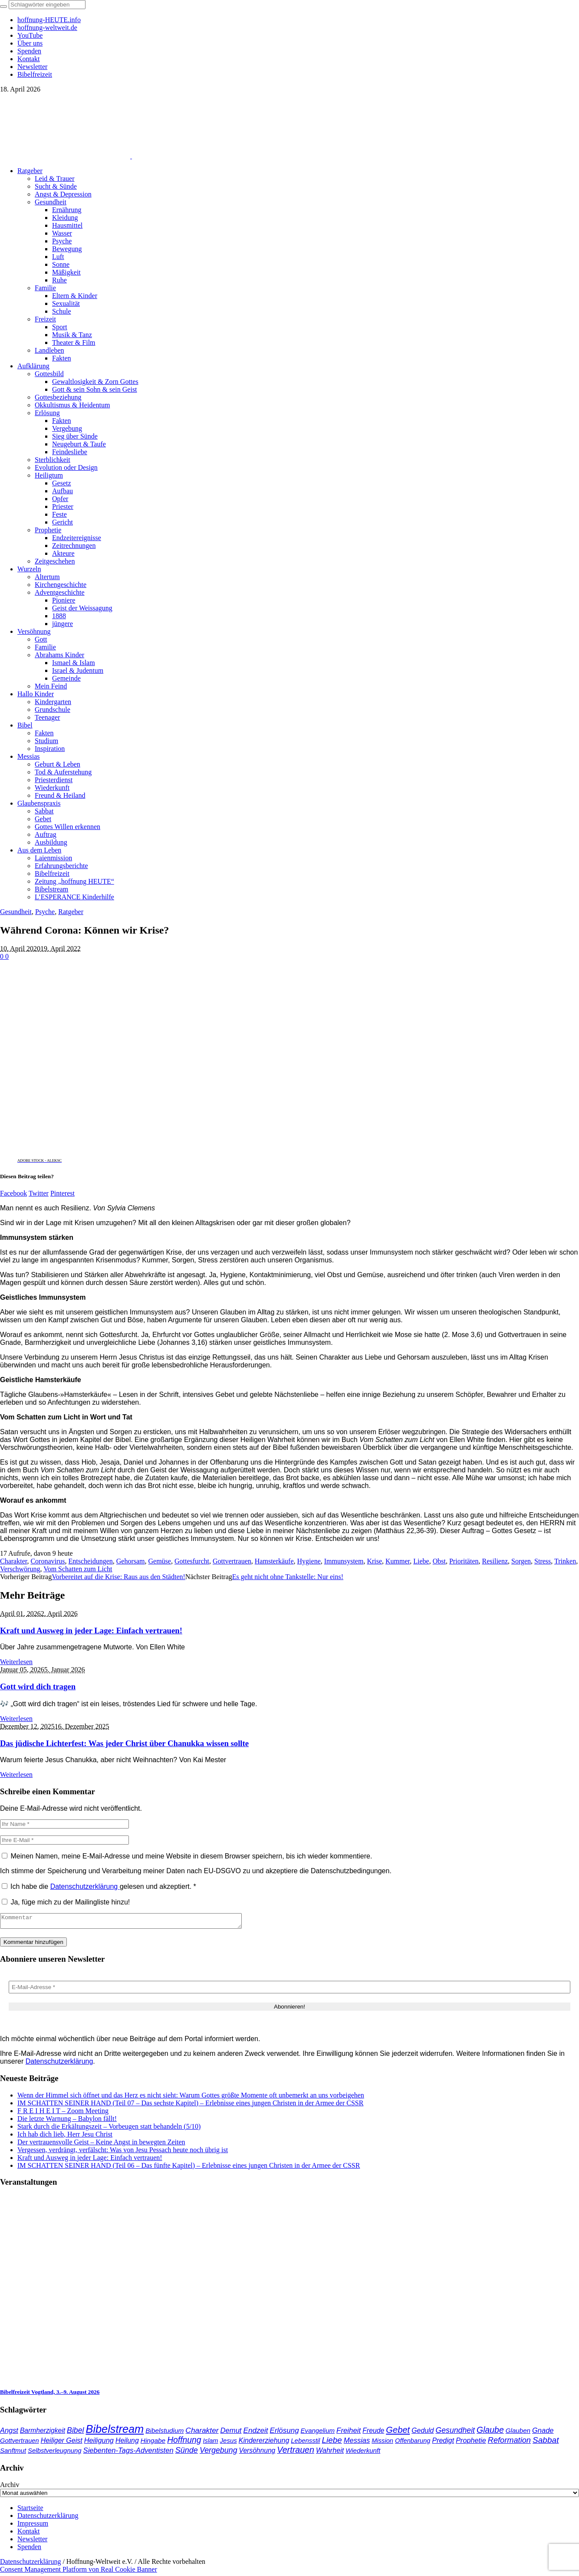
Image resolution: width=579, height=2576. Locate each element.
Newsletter (32, 2541)
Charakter (13, 1561)
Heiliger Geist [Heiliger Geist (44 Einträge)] (61, 2443)
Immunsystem (344, 1561)
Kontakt (28, 2533)
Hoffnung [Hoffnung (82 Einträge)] (184, 2442)
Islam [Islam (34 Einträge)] (210, 2443)
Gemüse (159, 1561)
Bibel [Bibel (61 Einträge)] (75, 2433)
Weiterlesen (16, 1661)
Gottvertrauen (232, 1561)
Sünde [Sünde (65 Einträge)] (186, 2452)
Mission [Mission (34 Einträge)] (382, 2443)
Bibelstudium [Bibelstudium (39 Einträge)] (164, 2433)
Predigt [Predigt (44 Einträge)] (443, 2443)
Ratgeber (70, 911)
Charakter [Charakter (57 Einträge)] (201, 2433)
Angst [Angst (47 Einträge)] (9, 2433)
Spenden (29, 2549)
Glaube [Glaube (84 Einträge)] (490, 2432)
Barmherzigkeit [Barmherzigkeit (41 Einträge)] (42, 2433)
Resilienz (495, 1561)
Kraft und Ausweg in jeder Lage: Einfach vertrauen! (91, 1630)
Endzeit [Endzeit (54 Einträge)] (255, 2433)
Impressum (32, 2526)
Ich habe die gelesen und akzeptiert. (99, 1886)
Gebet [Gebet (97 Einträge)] (398, 2432)
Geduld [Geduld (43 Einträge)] (422, 2433)
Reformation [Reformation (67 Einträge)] (509, 2442)
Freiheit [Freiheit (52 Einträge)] (348, 2433)
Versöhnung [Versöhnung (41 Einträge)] (257, 2453)
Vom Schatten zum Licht (77, 1569)
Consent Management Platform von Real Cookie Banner (78, 2572)
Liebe (421, 1561)
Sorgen (521, 1561)
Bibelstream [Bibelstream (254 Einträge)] (115, 2431)
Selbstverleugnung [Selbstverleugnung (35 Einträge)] (54, 2453)
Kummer (397, 1561)
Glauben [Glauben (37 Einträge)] (518, 2433)
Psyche (45, 911)
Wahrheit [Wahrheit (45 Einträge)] (330, 2453)
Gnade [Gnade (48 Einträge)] (543, 2433)
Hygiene (309, 1561)
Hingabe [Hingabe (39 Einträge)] (153, 2443)
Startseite (30, 2510)
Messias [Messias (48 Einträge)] (357, 2443)
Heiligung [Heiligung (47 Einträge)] (99, 2443)
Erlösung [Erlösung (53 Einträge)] (284, 2433)
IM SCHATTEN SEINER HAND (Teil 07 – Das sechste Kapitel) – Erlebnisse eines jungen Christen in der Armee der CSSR (190, 2105)
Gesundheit (16, 911)
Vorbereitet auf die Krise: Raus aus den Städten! (118, 1576)
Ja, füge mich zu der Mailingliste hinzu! (66, 1902)
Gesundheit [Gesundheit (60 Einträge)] (455, 2433)
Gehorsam (130, 1561)
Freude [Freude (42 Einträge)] (373, 2433)
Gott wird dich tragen (38, 1686)
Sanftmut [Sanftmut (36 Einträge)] (13, 2453)
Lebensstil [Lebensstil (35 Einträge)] (305, 2443)
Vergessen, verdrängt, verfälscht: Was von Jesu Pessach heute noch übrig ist (122, 2152)
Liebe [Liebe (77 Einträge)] (332, 2442)
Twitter (39, 1193)
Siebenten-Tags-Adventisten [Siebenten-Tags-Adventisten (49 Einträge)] (128, 2453)
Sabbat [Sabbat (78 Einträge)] (546, 2442)
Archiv (9, 2487)
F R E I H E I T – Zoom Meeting (63, 2113)
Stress (542, 1561)
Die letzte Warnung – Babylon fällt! (67, 2121)
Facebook (13, 1193)
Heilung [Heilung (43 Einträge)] (127, 2443)
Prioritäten (464, 1561)
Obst (439, 1561)
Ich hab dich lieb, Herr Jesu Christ (64, 2136)
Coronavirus (47, 1561)
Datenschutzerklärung (85, 1886)
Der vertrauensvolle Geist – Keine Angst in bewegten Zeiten (101, 2144)
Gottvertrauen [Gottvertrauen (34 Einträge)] (19, 2443)
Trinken (565, 1561)
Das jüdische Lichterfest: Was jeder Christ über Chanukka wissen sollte (124, 1743)
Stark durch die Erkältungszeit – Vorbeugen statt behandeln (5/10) (109, 2129)
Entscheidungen (91, 1561)
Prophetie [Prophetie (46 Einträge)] (471, 2443)
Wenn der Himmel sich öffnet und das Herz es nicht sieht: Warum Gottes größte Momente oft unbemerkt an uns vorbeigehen (190, 2097)
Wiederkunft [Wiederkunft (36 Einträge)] (362, 2453)
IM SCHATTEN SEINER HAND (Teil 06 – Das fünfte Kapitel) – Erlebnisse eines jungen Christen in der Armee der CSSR (188, 2168)
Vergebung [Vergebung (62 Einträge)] (218, 2452)
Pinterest (62, 1193)
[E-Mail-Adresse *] (289, 1989)
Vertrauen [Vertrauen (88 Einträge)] (295, 2452)
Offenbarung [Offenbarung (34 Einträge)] (412, 2443)
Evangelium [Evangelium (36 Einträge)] (318, 2433)
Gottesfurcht (191, 1561)
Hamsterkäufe (274, 1561)
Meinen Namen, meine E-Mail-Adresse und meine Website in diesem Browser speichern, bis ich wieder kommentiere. (191, 1856)
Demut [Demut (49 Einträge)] (231, 2433)
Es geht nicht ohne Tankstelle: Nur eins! (287, 1576)
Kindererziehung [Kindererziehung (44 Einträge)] (264, 2443)
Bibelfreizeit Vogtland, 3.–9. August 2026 (49, 2394)
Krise (374, 1561)
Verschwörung (20, 1569)
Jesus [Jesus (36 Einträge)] (228, 2443)
